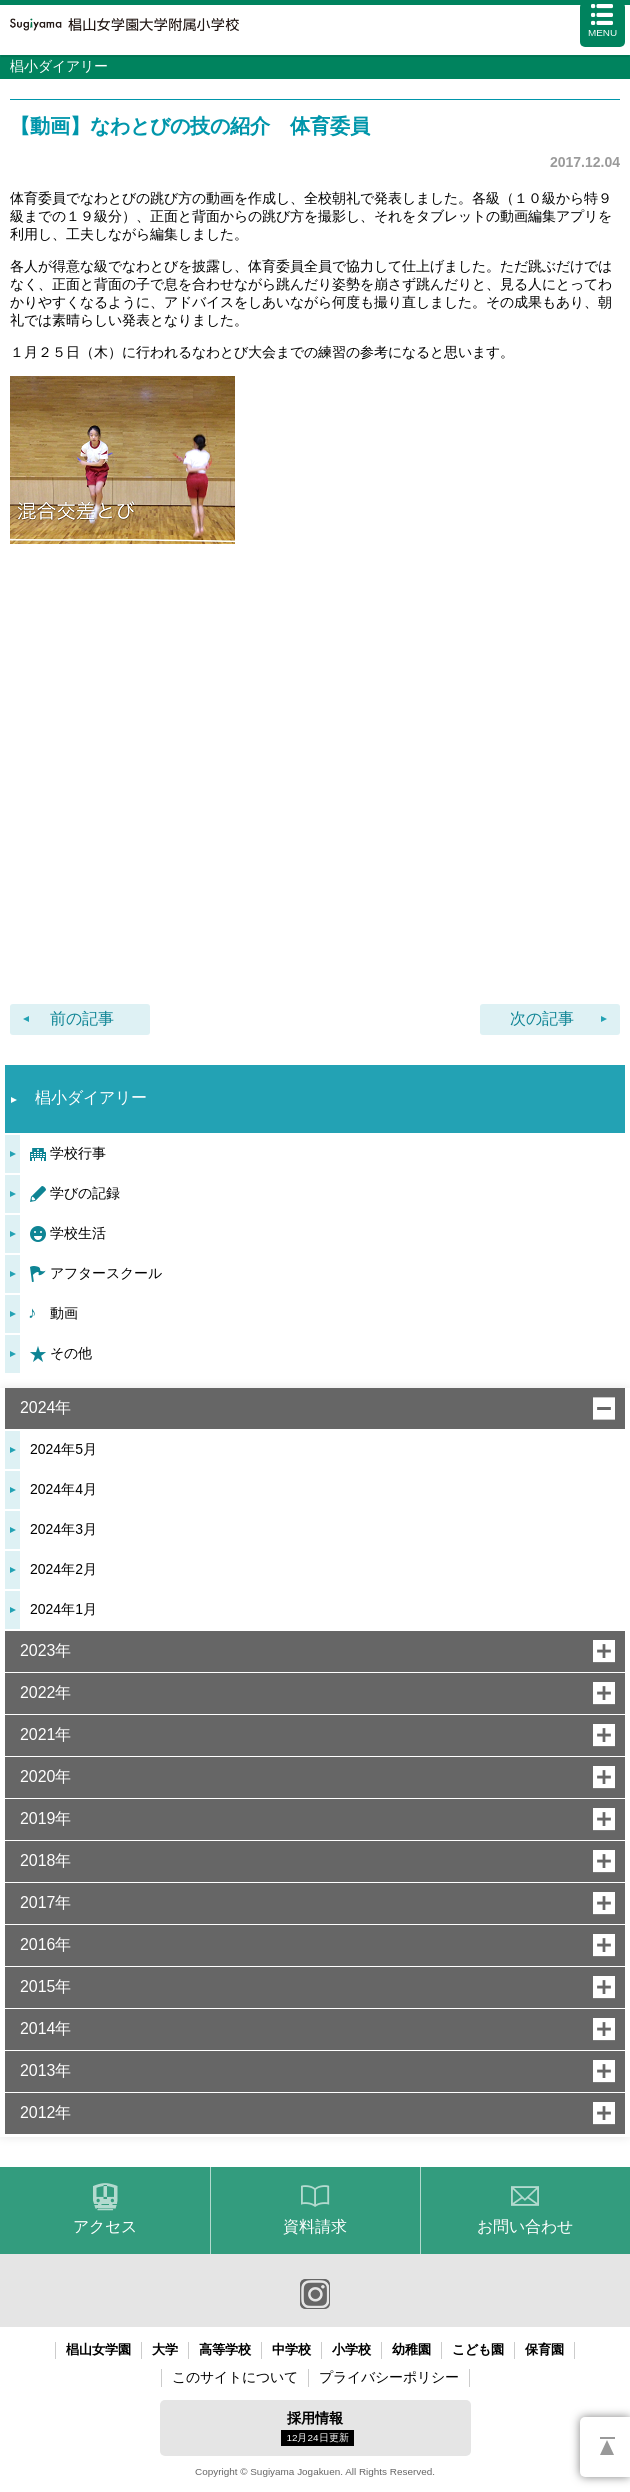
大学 (165, 2349)
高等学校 (225, 2349)
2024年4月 (63, 1489)
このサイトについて (235, 2377)
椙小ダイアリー (91, 1097)
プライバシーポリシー (389, 2377)
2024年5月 (63, 1449)
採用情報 (317, 2428)
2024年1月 (63, 1609)
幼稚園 (411, 2349)
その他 (71, 1353)
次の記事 (542, 1018)
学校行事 (78, 1153)
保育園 (544, 2349)
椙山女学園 (98, 2349)
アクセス (105, 2226)
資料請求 (315, 2226)
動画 (64, 1313)
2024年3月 (63, 1529)
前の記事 (82, 1018)
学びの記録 (85, 1193)
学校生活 (78, 1233)
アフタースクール (106, 1273)
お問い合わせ (525, 2226)
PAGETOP (605, 2447)
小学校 (351, 2349)
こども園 (478, 2349)
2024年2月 (63, 1569)
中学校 (291, 2349)
